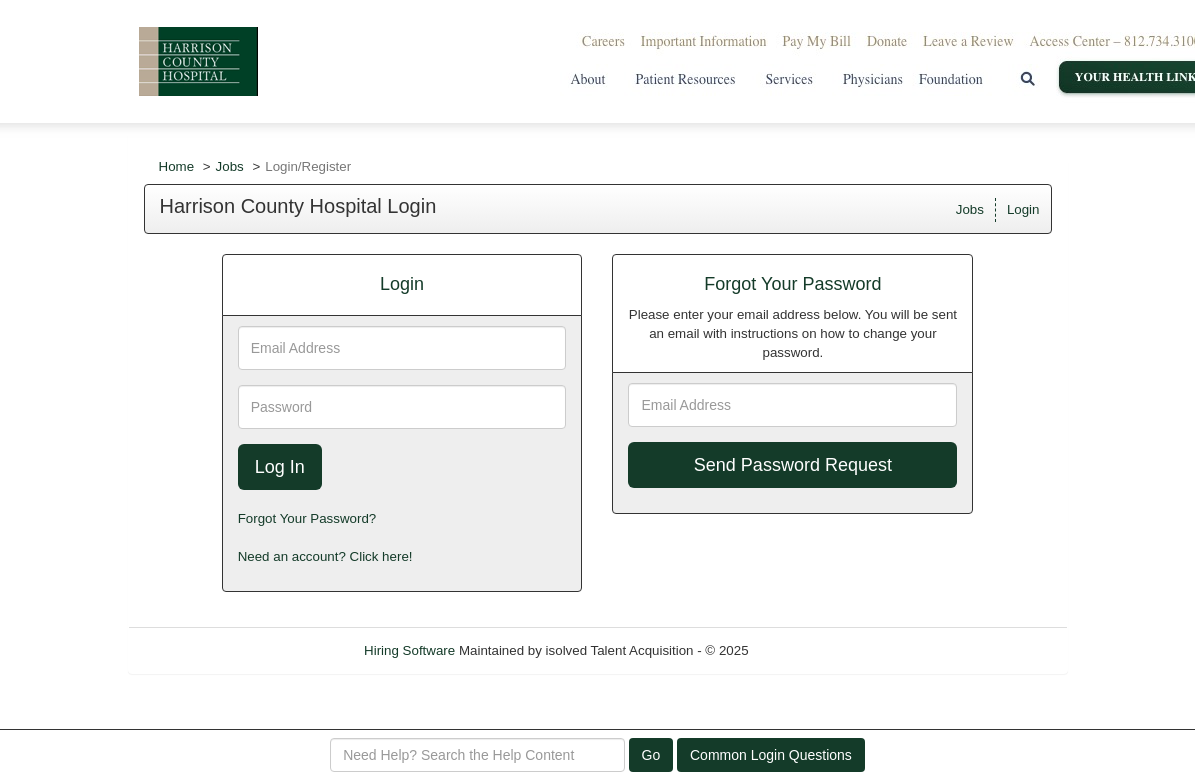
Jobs (230, 166)
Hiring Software (409, 650)
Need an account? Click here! (325, 556)
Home (177, 166)
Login (1023, 209)
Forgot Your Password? (307, 518)
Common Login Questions (771, 755)
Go (651, 755)
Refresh (807, 650)
